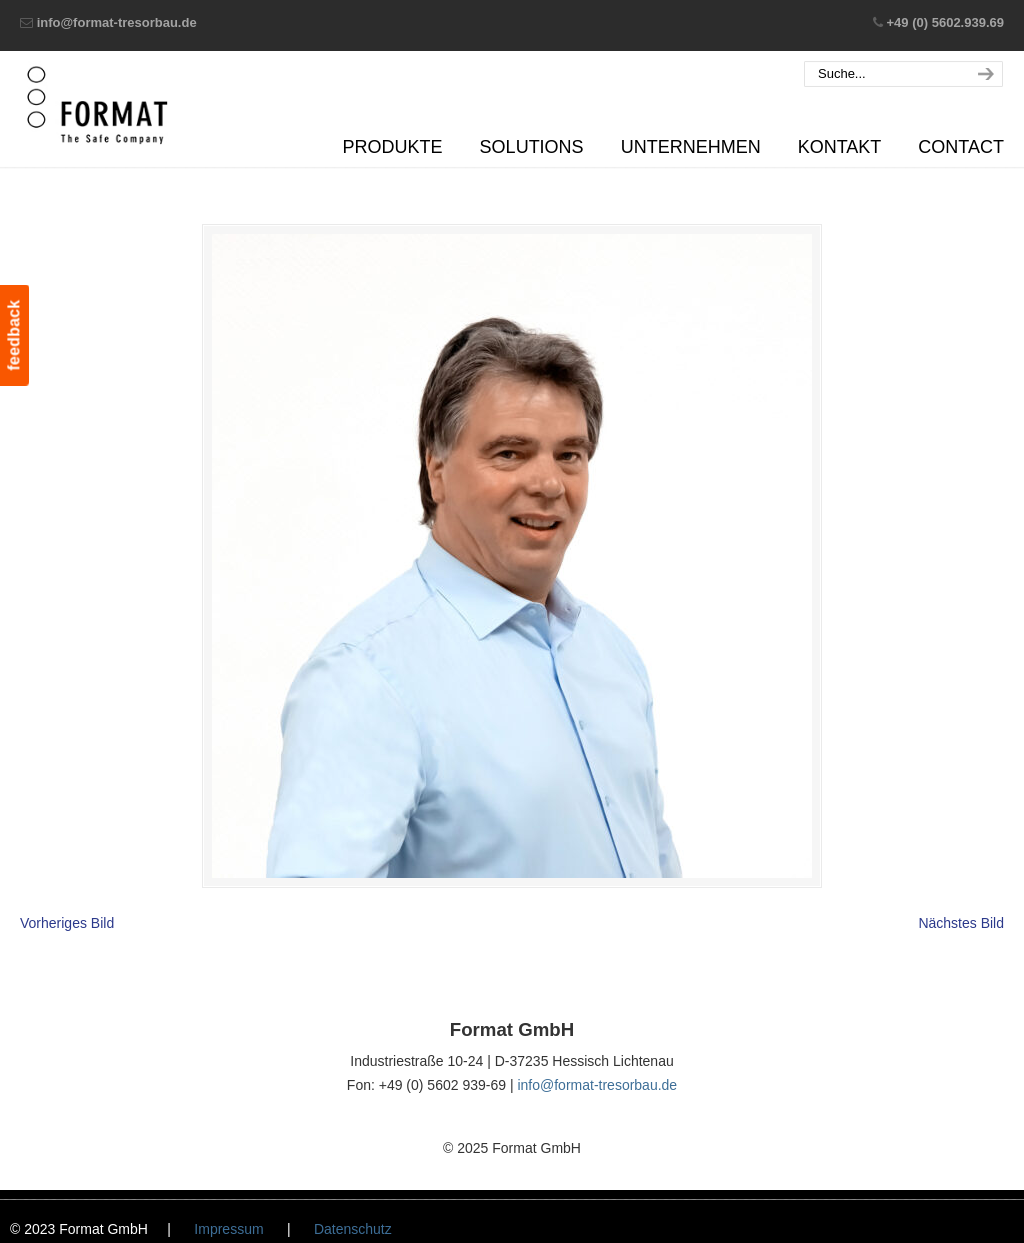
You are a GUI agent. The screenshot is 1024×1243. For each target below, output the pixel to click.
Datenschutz (353, 1229)
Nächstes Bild (961, 923)
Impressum (228, 1229)
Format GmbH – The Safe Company (97, 105)
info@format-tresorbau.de (117, 22)
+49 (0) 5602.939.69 (945, 22)
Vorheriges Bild (67, 923)
